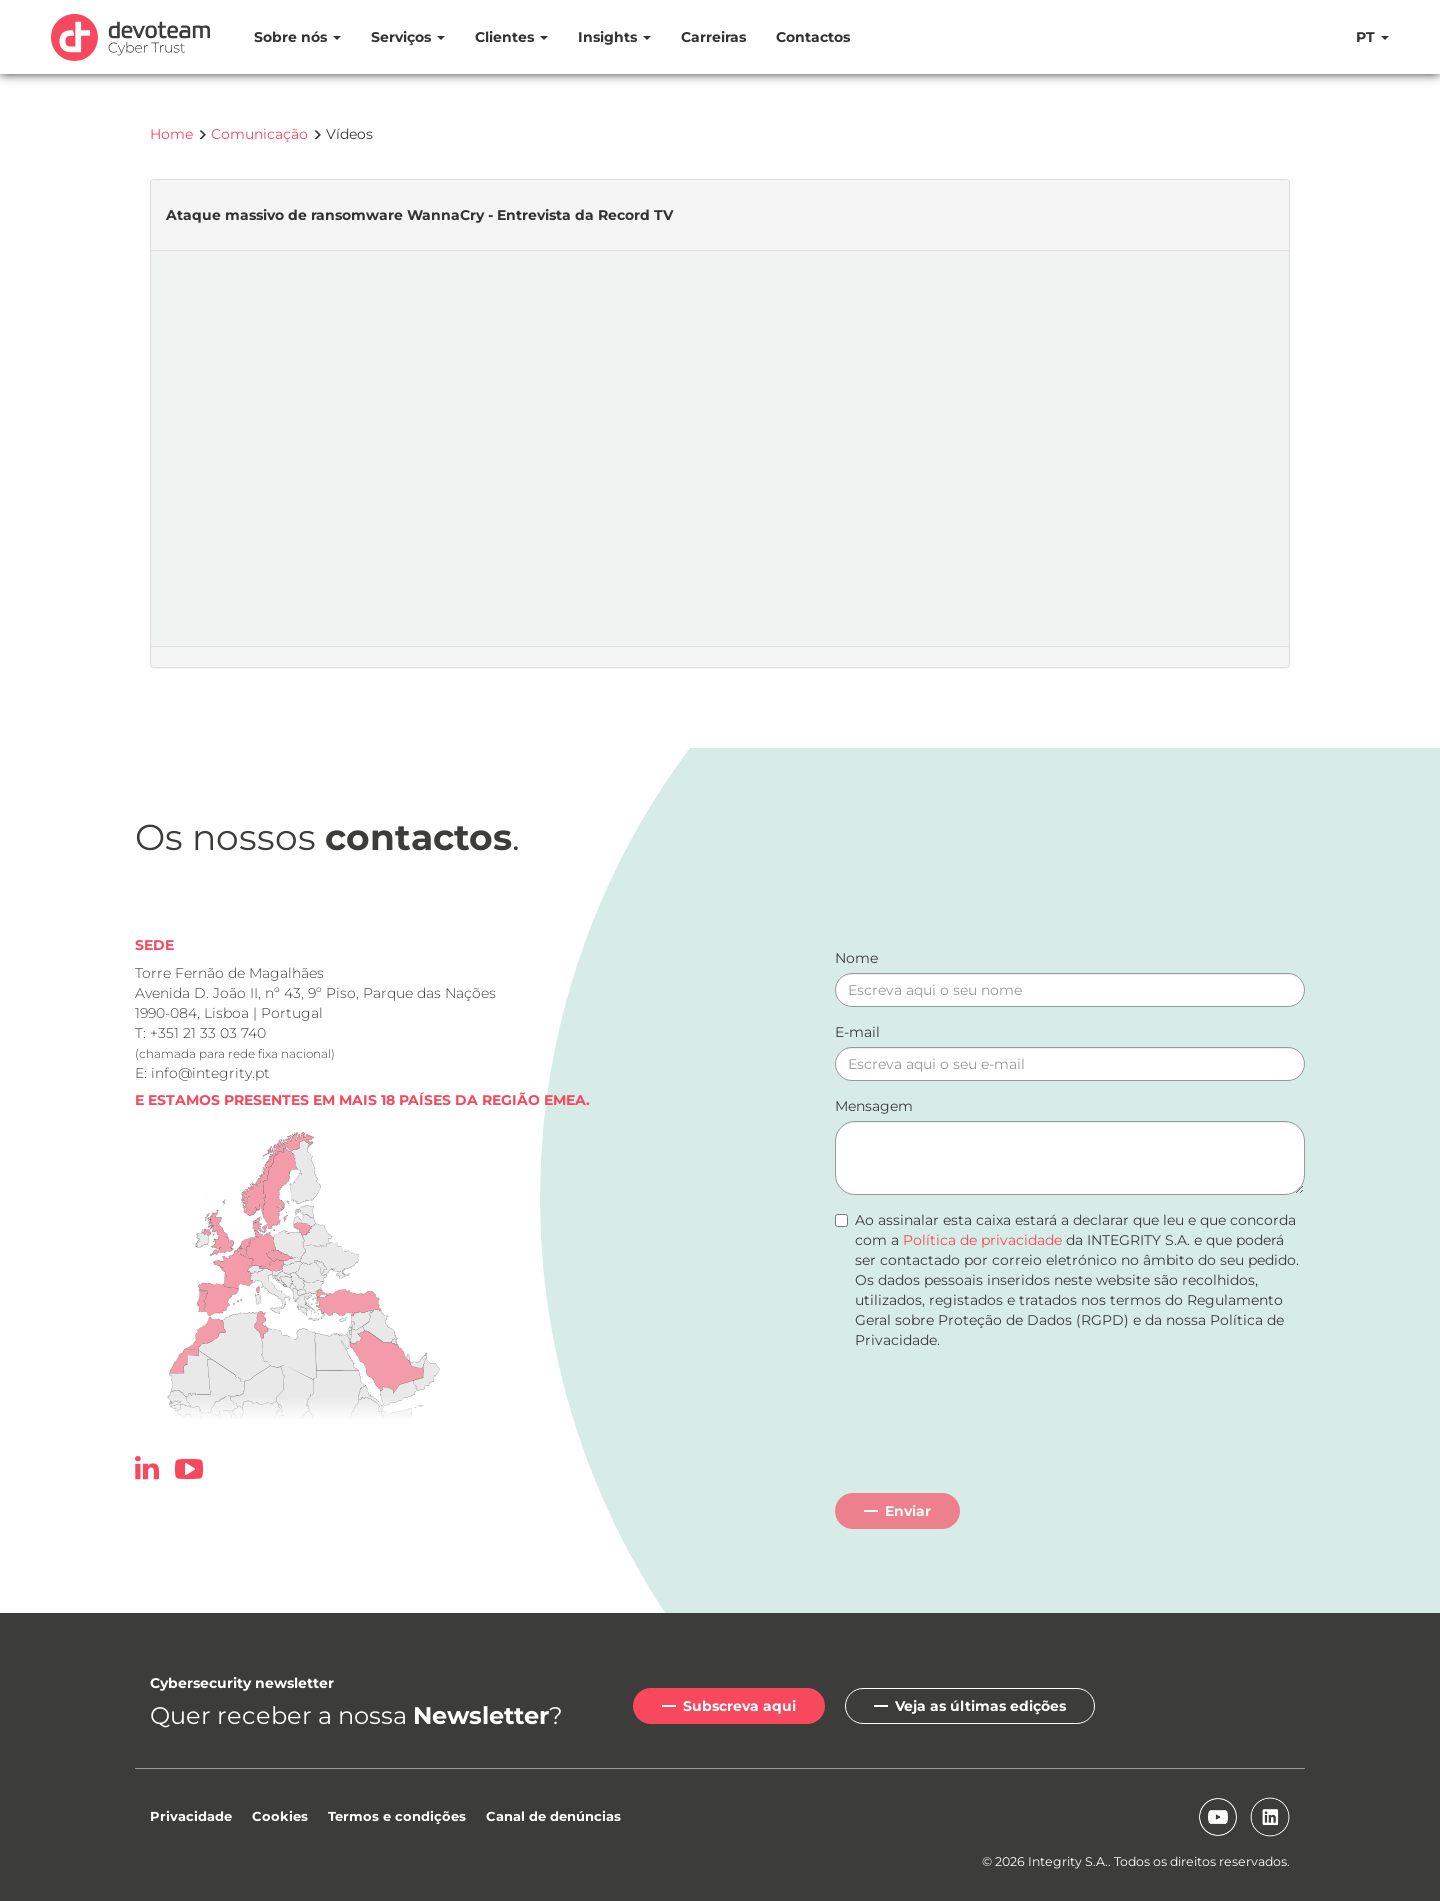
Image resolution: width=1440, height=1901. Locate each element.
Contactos (813, 37)
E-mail (857, 1032)
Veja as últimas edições (980, 1706)
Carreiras (713, 37)
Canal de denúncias (553, 1816)
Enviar (908, 1511)
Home (171, 134)
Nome (856, 958)
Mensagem (874, 1106)
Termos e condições (397, 1816)
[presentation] (987, 1419)
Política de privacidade (982, 1240)
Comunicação (259, 134)
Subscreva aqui (739, 1706)
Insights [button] (614, 37)
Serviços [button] (408, 37)
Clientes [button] (511, 37)
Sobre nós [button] (297, 37)
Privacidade (191, 1816)
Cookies (280, 1816)
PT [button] (1372, 37)
